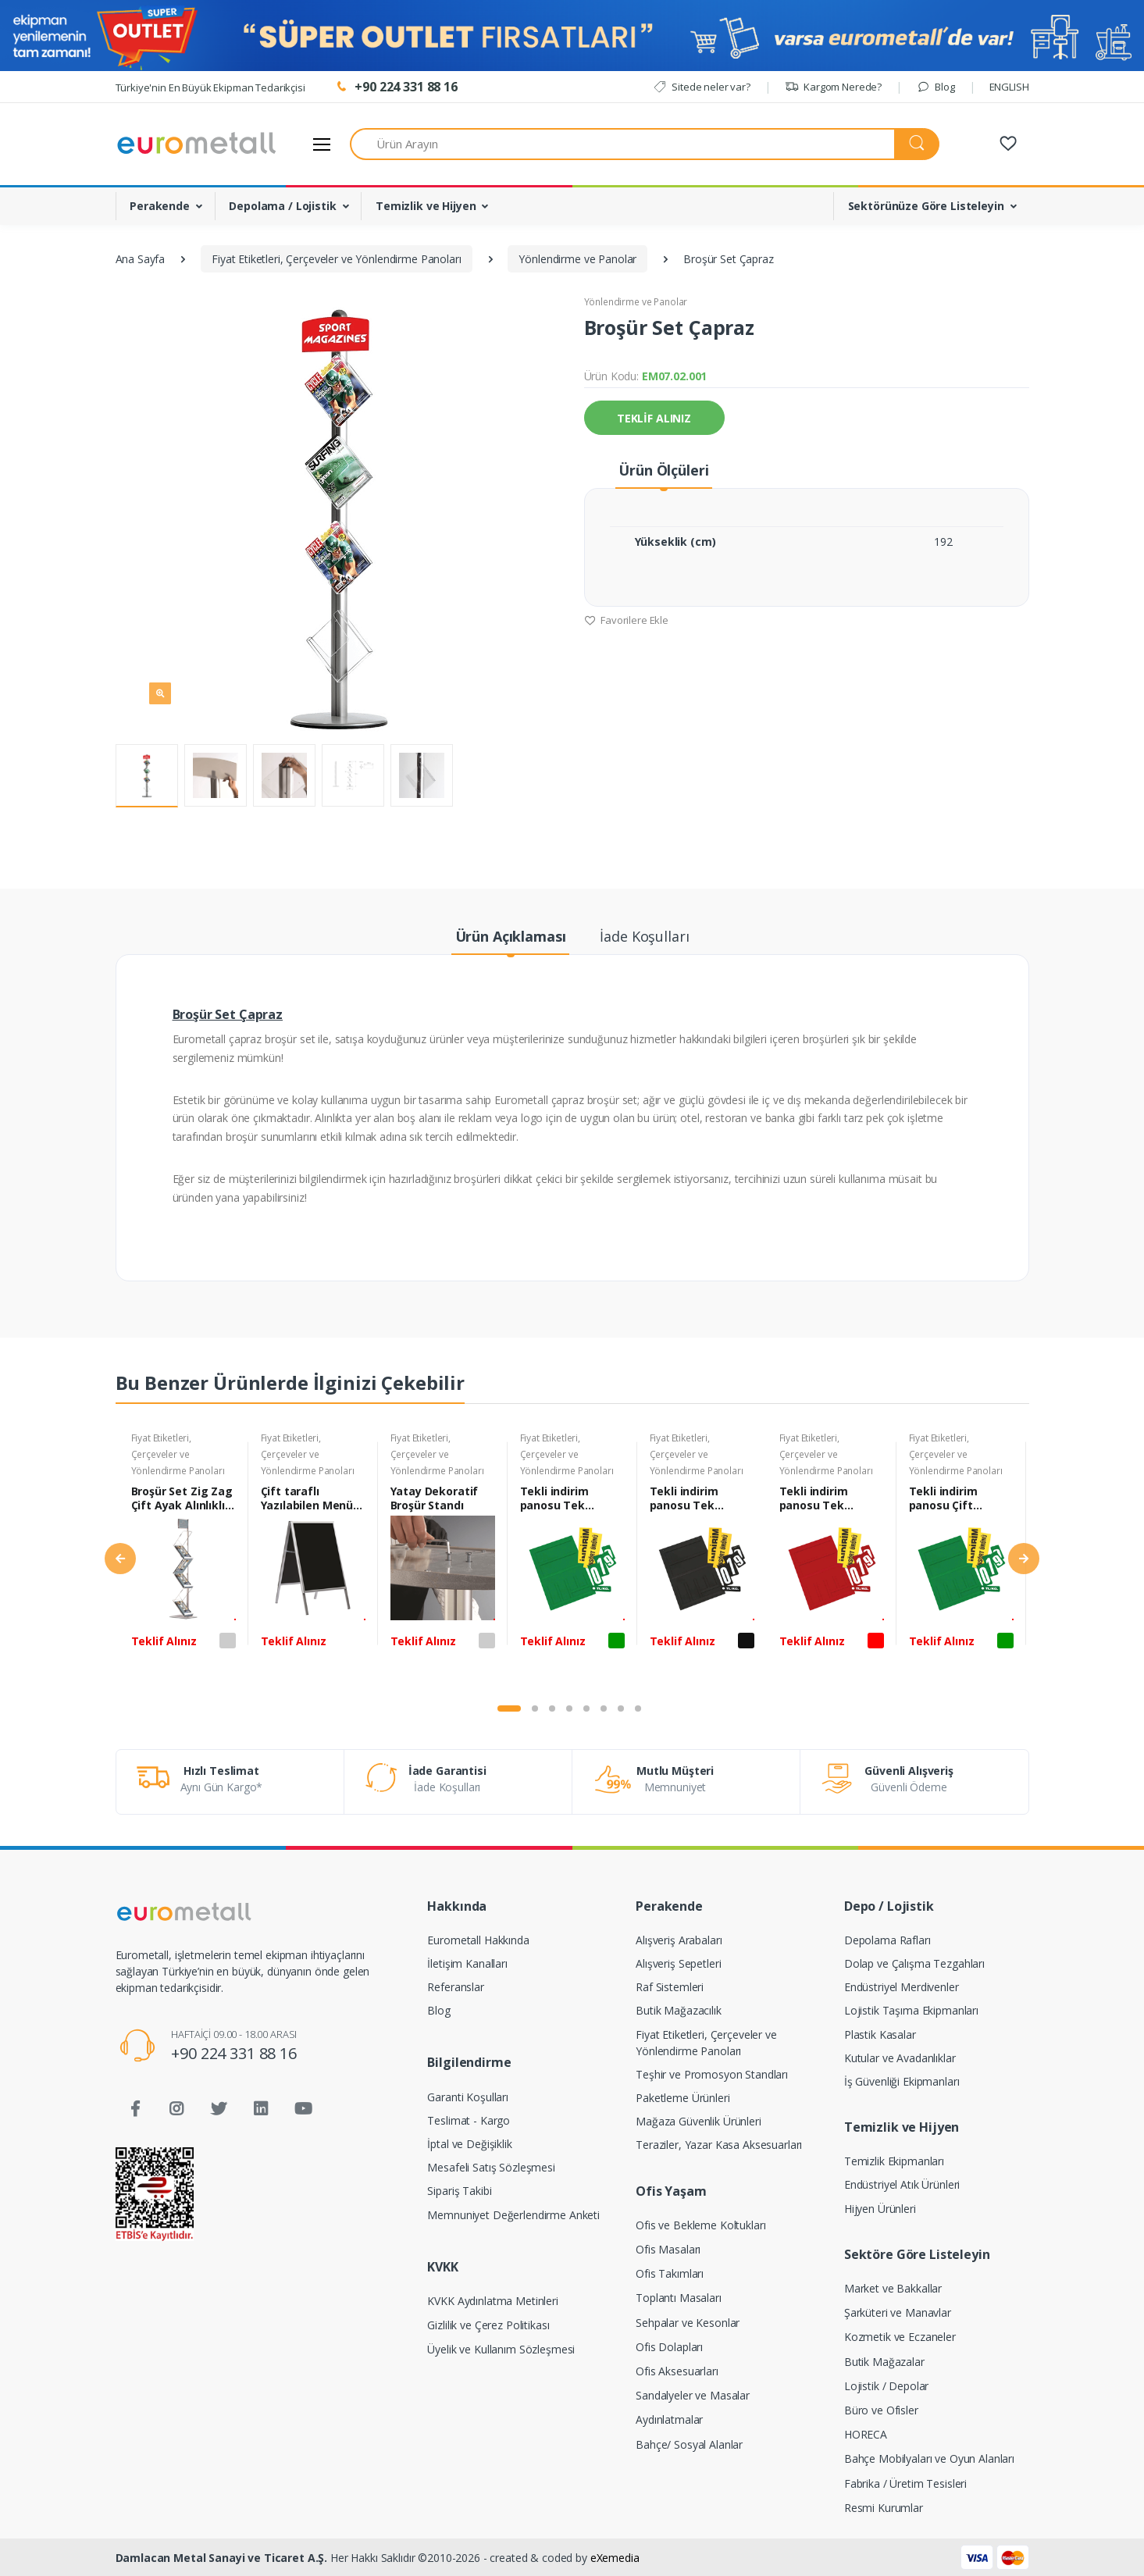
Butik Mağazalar (884, 2361)
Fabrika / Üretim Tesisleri (905, 2483)
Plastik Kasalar (880, 2034)
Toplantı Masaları (679, 2297)
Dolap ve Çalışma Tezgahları (914, 1963)
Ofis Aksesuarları (677, 2371)
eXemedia (615, 2557)
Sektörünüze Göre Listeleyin (926, 205)
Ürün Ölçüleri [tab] (663, 470)
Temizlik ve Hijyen (426, 205)
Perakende (160, 205)
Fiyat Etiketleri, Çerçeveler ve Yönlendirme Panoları (178, 1454)
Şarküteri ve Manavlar (897, 2312)
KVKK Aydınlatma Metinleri (492, 2300)
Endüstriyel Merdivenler (901, 1986)
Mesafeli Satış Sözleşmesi (490, 2167)
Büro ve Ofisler (881, 2410)
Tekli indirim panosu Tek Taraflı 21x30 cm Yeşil (565, 1498)
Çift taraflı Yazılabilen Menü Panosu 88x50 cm (308, 1498)
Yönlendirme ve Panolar (636, 301)
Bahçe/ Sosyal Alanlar (689, 2444)
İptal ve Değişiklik (469, 2143)
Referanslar (455, 1986)
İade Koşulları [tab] (644, 936)
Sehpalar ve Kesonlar (688, 2322)
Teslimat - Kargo (468, 2120)
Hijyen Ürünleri (880, 2208)
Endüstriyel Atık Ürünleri (902, 2184)
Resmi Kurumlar (883, 2507)
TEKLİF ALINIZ (654, 418)
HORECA (865, 2434)
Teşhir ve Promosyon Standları (712, 2074)
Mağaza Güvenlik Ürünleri (698, 2121)
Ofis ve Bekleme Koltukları (700, 2225)
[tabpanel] (183, 1560)
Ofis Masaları (668, 2249)
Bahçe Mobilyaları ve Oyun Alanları (929, 2458)
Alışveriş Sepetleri (678, 1963)
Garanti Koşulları (467, 2097)
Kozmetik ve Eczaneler (900, 2336)
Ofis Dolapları (669, 2346)
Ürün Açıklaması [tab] (510, 936)
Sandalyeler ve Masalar (693, 2395)
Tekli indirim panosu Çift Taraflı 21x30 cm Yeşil (954, 1498)
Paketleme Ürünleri (682, 2097)
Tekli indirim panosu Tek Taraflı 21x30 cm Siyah (695, 1498)
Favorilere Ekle (626, 620)
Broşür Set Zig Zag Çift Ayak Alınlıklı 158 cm (182, 1498)
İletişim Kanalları (467, 1963)
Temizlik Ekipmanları (894, 2161)
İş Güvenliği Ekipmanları (902, 2081)
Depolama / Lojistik (282, 205)
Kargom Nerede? (833, 87)
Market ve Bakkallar (893, 2288)
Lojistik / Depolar (886, 2385)
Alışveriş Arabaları (679, 1940)
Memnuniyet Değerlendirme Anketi (513, 2214)
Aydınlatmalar (669, 2419)
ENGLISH (1009, 87)
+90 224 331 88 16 (234, 2053)
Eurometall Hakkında (478, 1940)
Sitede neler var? (701, 87)
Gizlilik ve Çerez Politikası (488, 2325)
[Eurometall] (197, 143)
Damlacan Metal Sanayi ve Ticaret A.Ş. (222, 2557)
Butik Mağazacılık (679, 2010)
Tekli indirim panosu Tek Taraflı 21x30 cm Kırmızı (825, 1498)
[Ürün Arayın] (622, 144)
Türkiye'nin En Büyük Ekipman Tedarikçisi (210, 87)
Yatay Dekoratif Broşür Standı (434, 1498)
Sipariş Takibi (459, 2190)
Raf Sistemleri (670, 1986)
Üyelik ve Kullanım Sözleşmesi (501, 2349)
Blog (935, 87)
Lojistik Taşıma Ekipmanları (911, 2010)
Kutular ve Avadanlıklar (900, 2057)
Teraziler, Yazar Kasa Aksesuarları (719, 2144)
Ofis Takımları (670, 2273)
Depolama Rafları (887, 1940)
